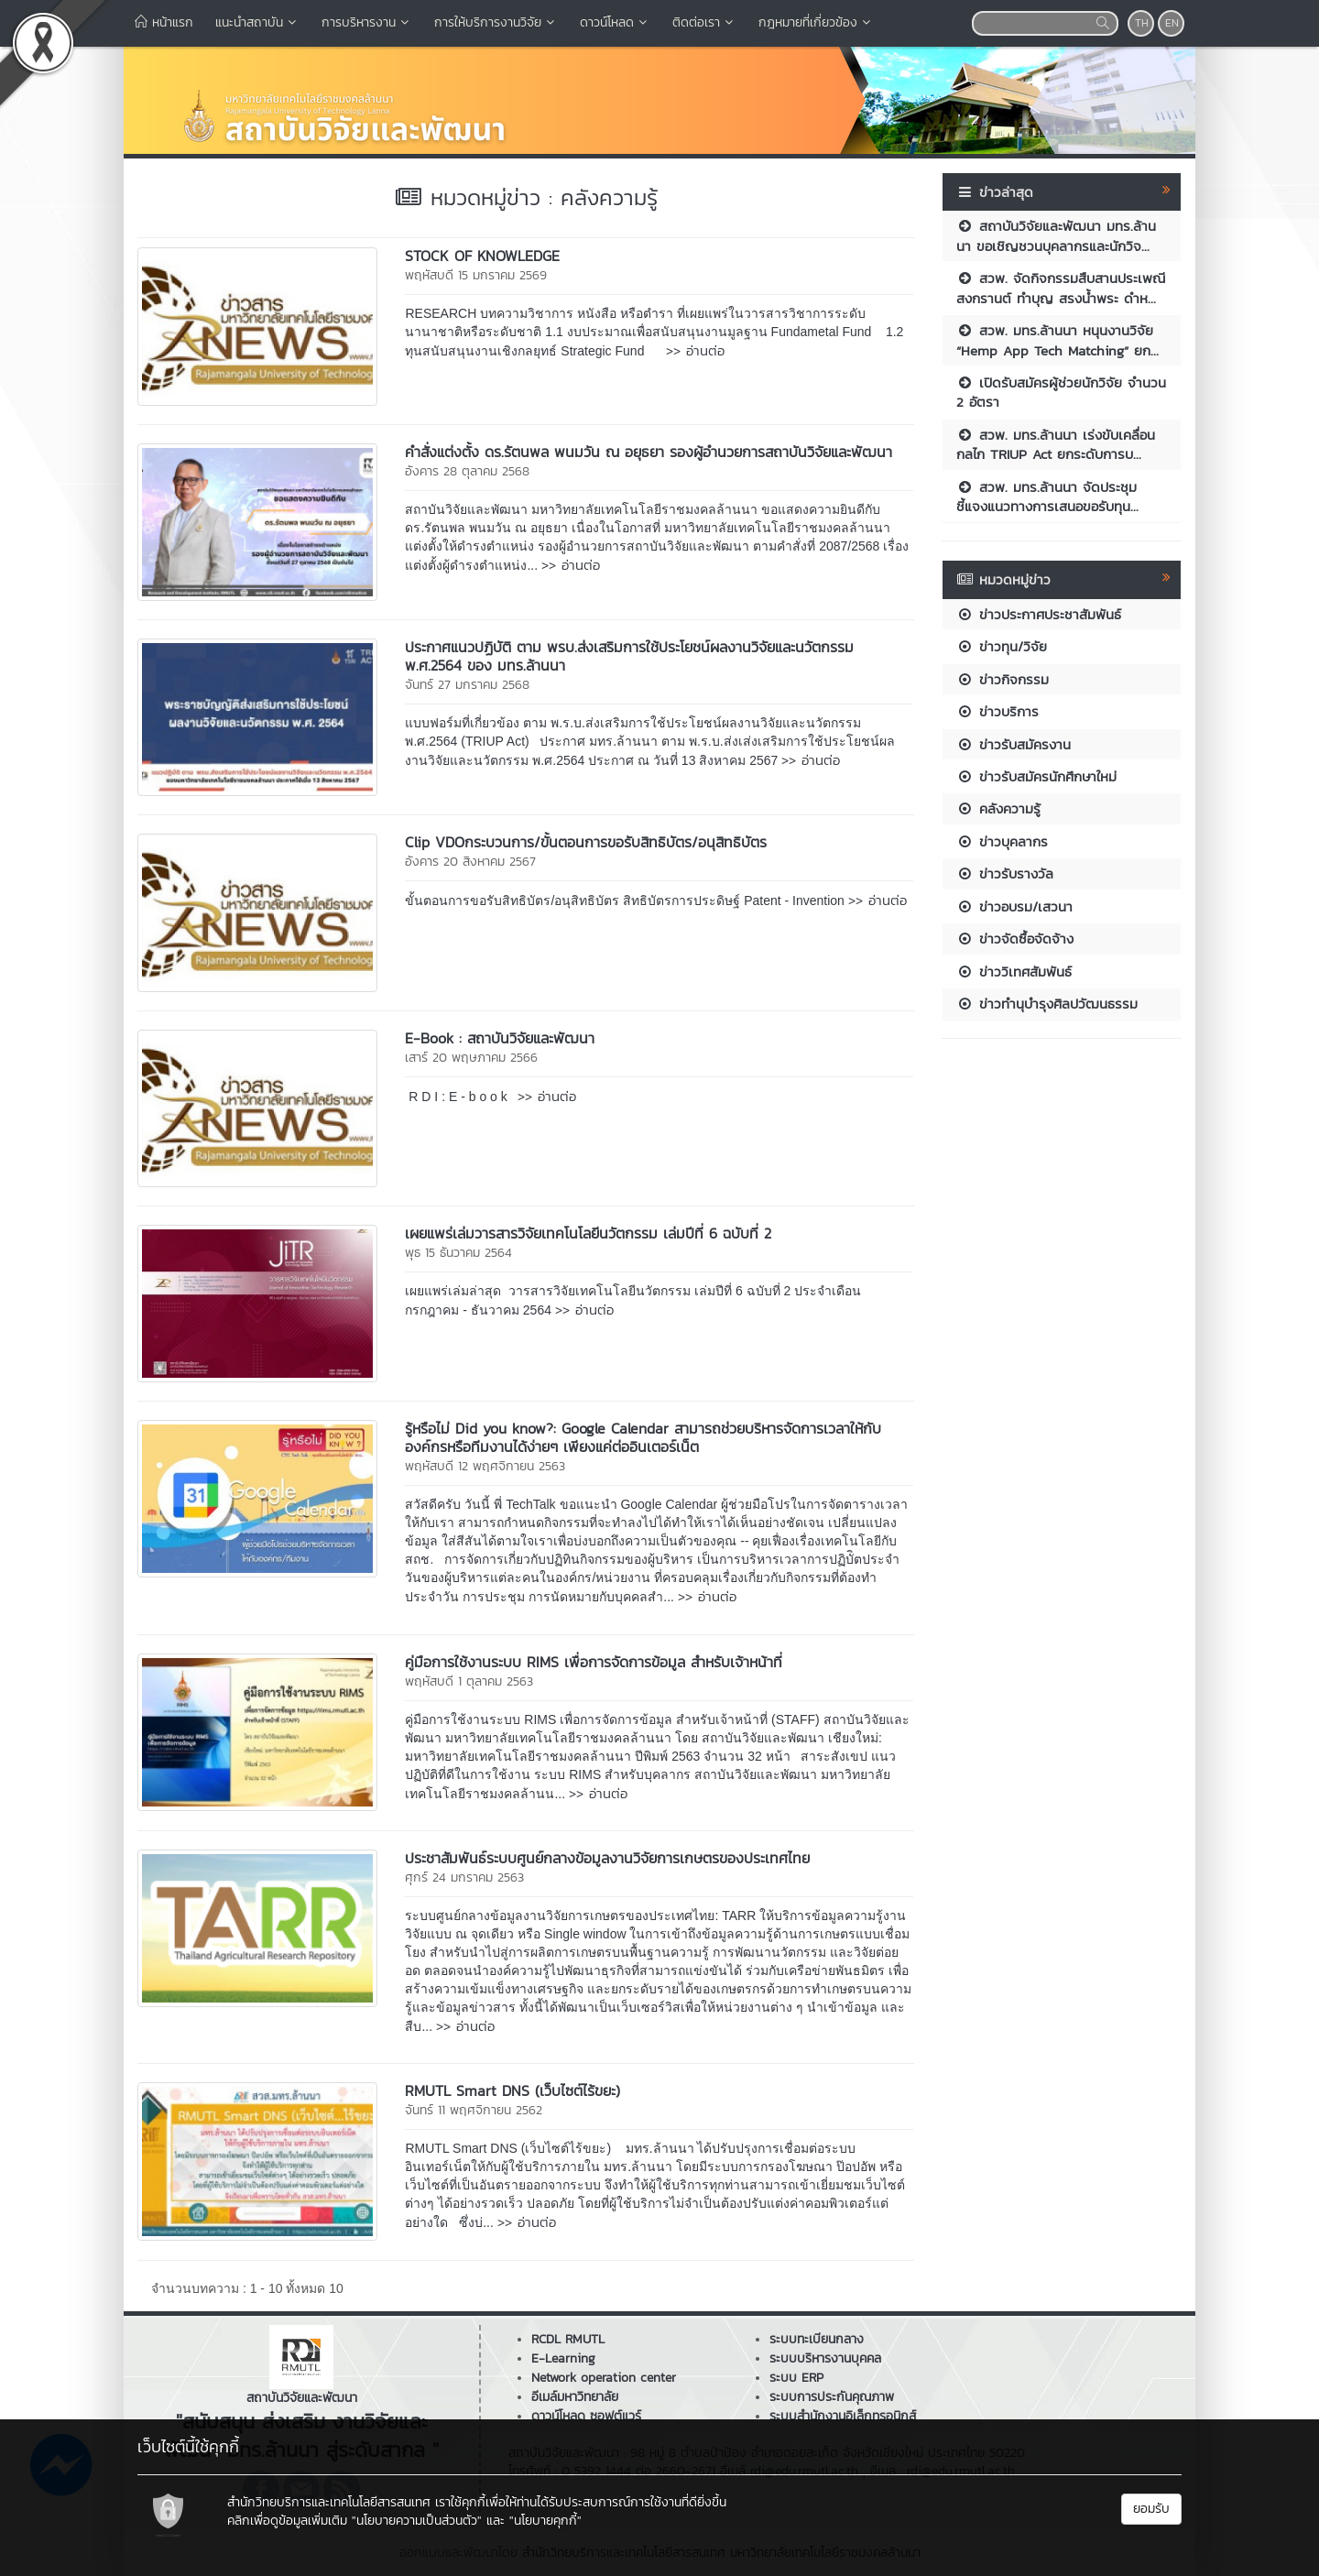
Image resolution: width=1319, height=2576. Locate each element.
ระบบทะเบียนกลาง (816, 2339)
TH (1142, 23)
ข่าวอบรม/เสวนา (1014, 906)
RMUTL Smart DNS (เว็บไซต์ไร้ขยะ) (512, 2090)
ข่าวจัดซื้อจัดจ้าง (1015, 938)
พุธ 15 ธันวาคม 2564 (458, 1252)
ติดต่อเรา (704, 22)
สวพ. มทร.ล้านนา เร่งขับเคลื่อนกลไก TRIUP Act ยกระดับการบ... (1055, 444)
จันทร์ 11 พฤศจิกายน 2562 (473, 2110)
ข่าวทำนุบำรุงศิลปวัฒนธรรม (1047, 1003)
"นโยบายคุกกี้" (545, 2520)
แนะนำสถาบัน (257, 22)
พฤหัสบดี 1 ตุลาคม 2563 (469, 1681)
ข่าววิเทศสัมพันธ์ (1014, 971)
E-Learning (563, 2358)
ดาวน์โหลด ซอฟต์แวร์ (586, 2416)
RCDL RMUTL (568, 2339)
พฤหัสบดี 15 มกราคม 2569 (476, 275)
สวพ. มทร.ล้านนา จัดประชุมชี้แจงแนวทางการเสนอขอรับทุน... (1047, 496)
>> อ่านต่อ (695, 350)
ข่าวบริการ (997, 711)
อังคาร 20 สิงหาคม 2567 (470, 861)
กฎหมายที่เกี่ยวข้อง (816, 22)
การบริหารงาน (367, 22)
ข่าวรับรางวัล (1004, 873)
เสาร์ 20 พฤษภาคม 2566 (471, 1057)
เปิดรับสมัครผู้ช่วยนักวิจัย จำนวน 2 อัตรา (1061, 392)
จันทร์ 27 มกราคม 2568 (467, 684)
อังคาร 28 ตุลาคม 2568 (467, 471)
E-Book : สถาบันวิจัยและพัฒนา (499, 1038)
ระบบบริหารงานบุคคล (825, 2358)
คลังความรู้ (998, 808)
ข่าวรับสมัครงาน (1013, 744)
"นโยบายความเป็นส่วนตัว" (417, 2520)
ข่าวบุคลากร (1002, 841)
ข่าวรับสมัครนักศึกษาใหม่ (1036, 776)
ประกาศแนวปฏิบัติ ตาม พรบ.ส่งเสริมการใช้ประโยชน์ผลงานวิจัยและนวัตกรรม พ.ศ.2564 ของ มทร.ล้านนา (629, 656)
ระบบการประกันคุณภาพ (831, 2397)
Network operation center (603, 2377)
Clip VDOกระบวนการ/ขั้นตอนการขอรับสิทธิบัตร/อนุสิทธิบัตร (586, 842)
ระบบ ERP (796, 2377)
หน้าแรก (164, 22)
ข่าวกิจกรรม (1002, 679)
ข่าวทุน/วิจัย (1001, 646)
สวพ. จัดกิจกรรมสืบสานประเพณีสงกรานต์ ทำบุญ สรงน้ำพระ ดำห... (1060, 287)
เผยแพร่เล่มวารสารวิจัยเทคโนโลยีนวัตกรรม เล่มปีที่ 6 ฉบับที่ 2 (588, 1233)
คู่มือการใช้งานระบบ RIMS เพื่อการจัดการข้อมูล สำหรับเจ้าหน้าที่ (593, 1662)
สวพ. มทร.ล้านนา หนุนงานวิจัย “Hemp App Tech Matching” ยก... (1057, 340)
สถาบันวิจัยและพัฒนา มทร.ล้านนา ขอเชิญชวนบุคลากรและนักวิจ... (1056, 235)
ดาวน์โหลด (615, 22)
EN (1172, 23)
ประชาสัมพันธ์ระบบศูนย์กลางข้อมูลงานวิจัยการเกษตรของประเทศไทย (607, 1858)
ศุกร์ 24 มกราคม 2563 (464, 1877)
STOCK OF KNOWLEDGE (482, 256)
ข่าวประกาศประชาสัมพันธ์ (1038, 614)
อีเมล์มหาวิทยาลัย (574, 2397)
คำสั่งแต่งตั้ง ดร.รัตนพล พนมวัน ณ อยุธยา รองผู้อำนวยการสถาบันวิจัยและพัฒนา (648, 452)
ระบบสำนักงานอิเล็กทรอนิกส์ (842, 2416)
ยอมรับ (1151, 2508)
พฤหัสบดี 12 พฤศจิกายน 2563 (485, 1466)
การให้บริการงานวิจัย (496, 22)
